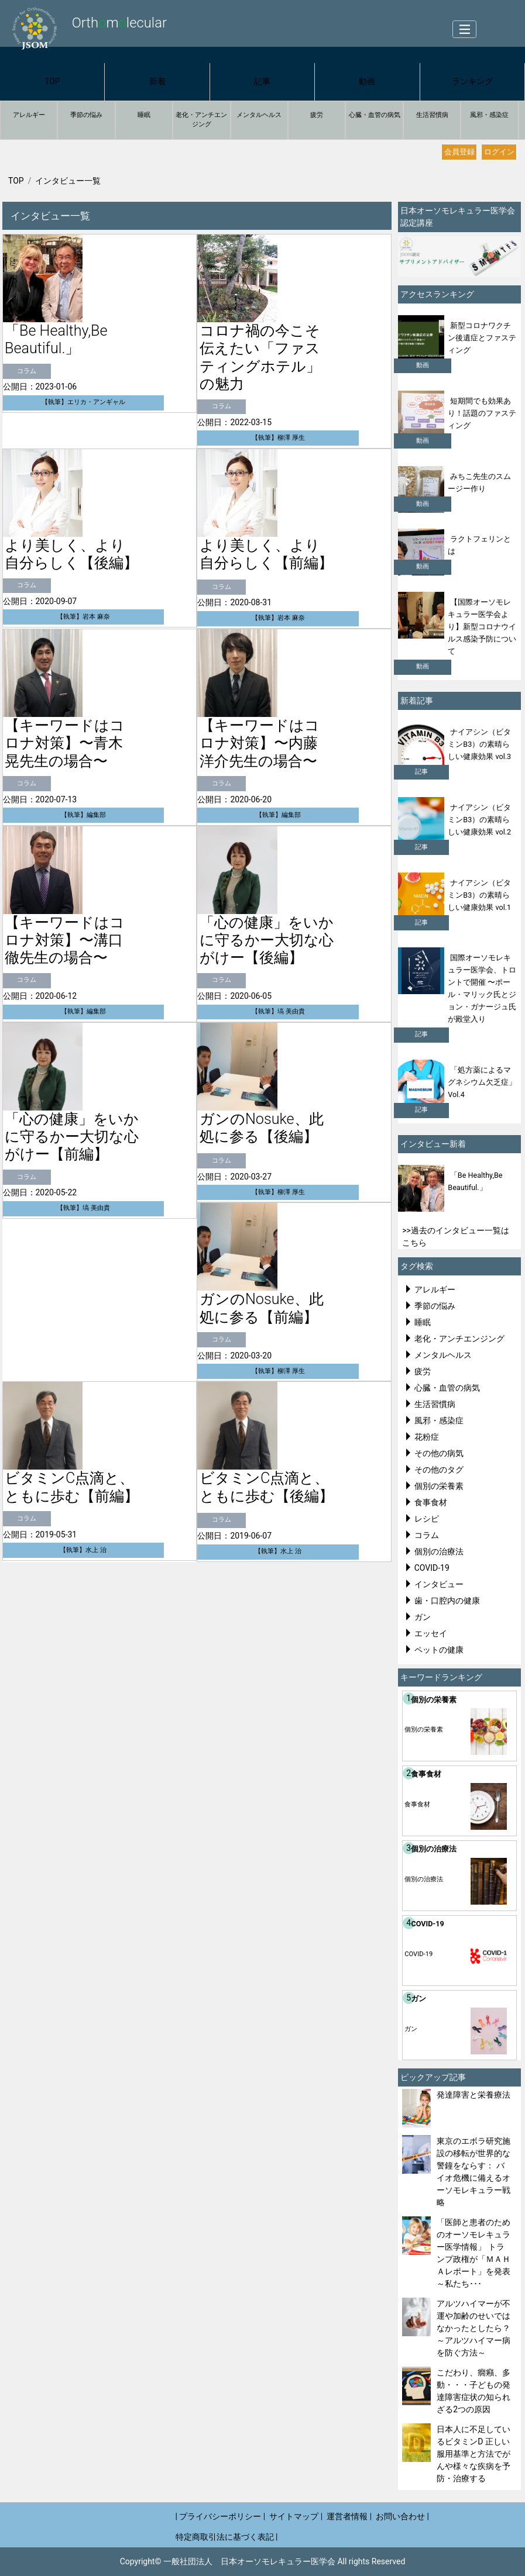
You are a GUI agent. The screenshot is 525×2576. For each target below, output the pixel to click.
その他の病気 (439, 1453)
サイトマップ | (295, 2516)
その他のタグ (439, 1469)
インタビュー (439, 1584)
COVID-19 (431, 1568)
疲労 (316, 115)
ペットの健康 (439, 1649)
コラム (426, 1535)
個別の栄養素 (439, 1486)
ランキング (472, 81)
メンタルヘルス (259, 115)
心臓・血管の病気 (374, 115)
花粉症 (426, 1437)
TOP (52, 81)
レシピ (426, 1518)
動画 (367, 81)
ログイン (499, 151)
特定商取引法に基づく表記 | (227, 2536)
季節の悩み (86, 115)
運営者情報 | (349, 2516)
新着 (157, 81)
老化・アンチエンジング (201, 120)
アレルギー (29, 115)
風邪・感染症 (489, 115)
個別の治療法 (439, 1551)
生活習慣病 (432, 115)
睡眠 (144, 115)
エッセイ (430, 1633)
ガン (422, 1617)
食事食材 (430, 1502)
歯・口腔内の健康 (447, 1600)
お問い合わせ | (402, 2516)
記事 (262, 81)
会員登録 (459, 151)
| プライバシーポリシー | (221, 2516)
